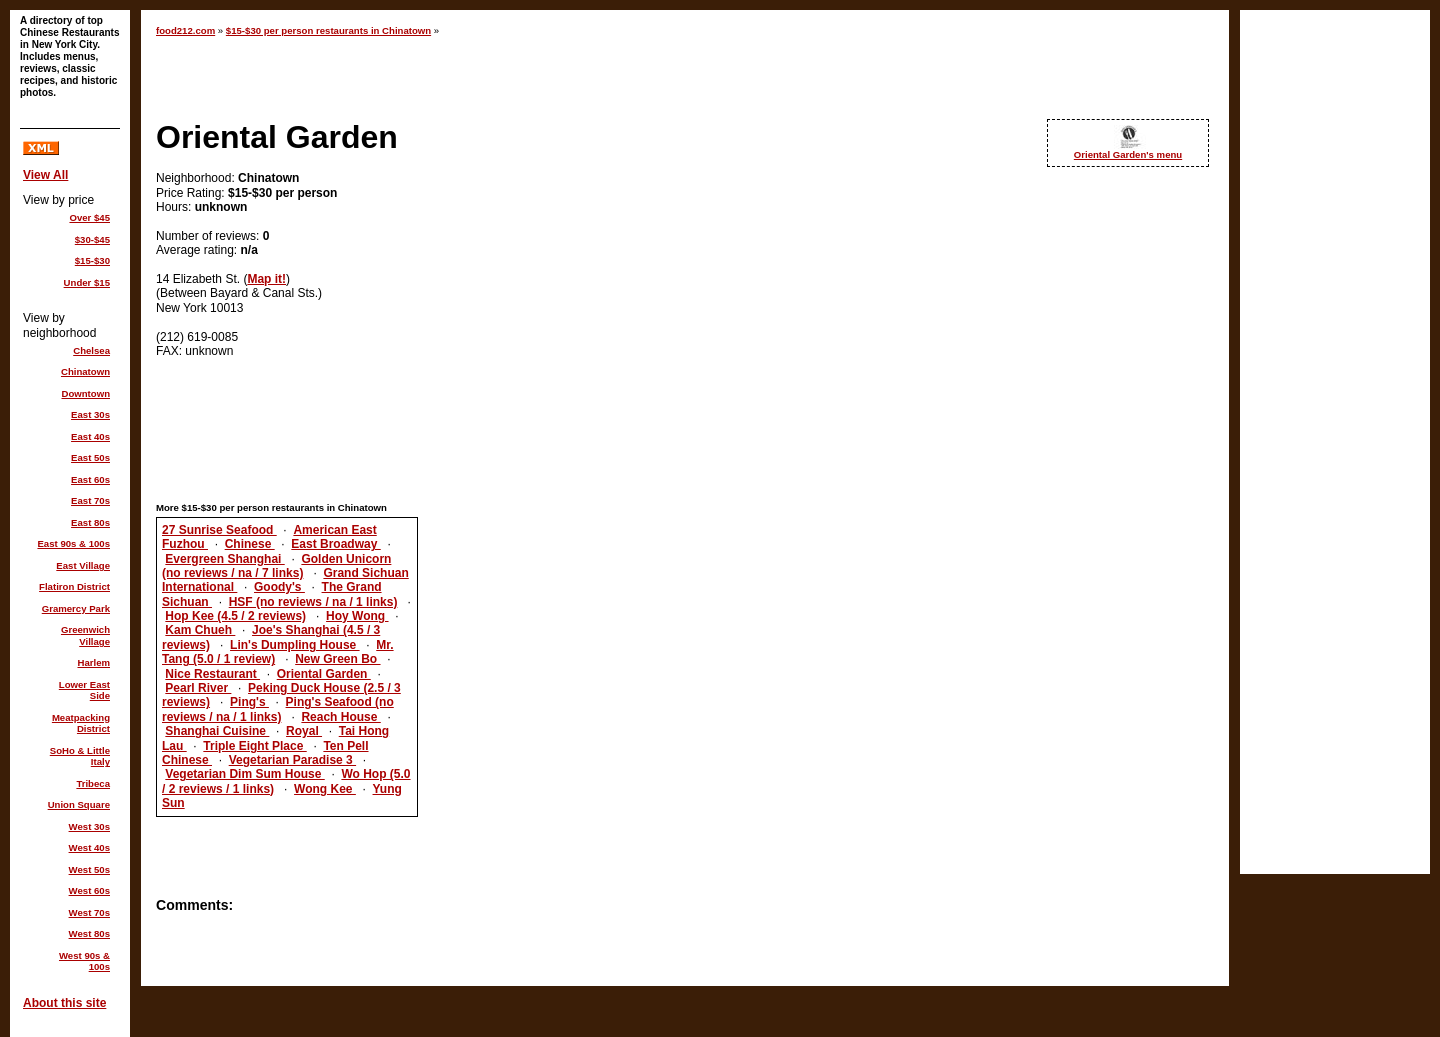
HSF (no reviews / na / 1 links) (313, 602)
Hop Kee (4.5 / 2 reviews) (235, 616)
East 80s (90, 522)
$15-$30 (92, 260)
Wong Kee (325, 789)
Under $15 (87, 282)
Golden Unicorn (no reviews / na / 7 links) (276, 566)
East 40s (90, 436)
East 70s (90, 500)
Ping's (249, 702)
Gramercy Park (76, 608)
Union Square (79, 804)
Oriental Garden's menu (1128, 154)
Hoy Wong (357, 616)
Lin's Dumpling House (295, 645)
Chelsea (91, 350)
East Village (83, 565)
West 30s (89, 826)
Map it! (266, 279)
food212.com (185, 30)
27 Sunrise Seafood (219, 530)
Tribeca (93, 783)
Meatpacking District (81, 723)
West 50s (89, 869)
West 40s (89, 847)
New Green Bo (337, 659)
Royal (304, 731)
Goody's (279, 587)
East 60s (90, 479)
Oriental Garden (324, 674)
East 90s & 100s (73, 543)
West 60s (89, 890)
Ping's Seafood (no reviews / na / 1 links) (278, 709)
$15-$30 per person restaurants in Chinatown (328, 30)
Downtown (86, 393)
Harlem (93, 662)
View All (45, 175)
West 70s (89, 912)
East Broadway (335, 544)
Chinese (250, 544)
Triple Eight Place (254, 746)
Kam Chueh (200, 630)
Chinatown (85, 371)
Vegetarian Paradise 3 (292, 760)
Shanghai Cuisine (217, 731)
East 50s (90, 457)
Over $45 (89, 217)
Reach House (340, 717)
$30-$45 (92, 239)
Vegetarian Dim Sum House (244, 774)
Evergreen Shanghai (224, 559)
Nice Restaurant (212, 674)
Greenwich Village (85, 635)
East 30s (90, 414)
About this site (64, 1003)
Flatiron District (74, 586)
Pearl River (198, 688)
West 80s (89, 933)
